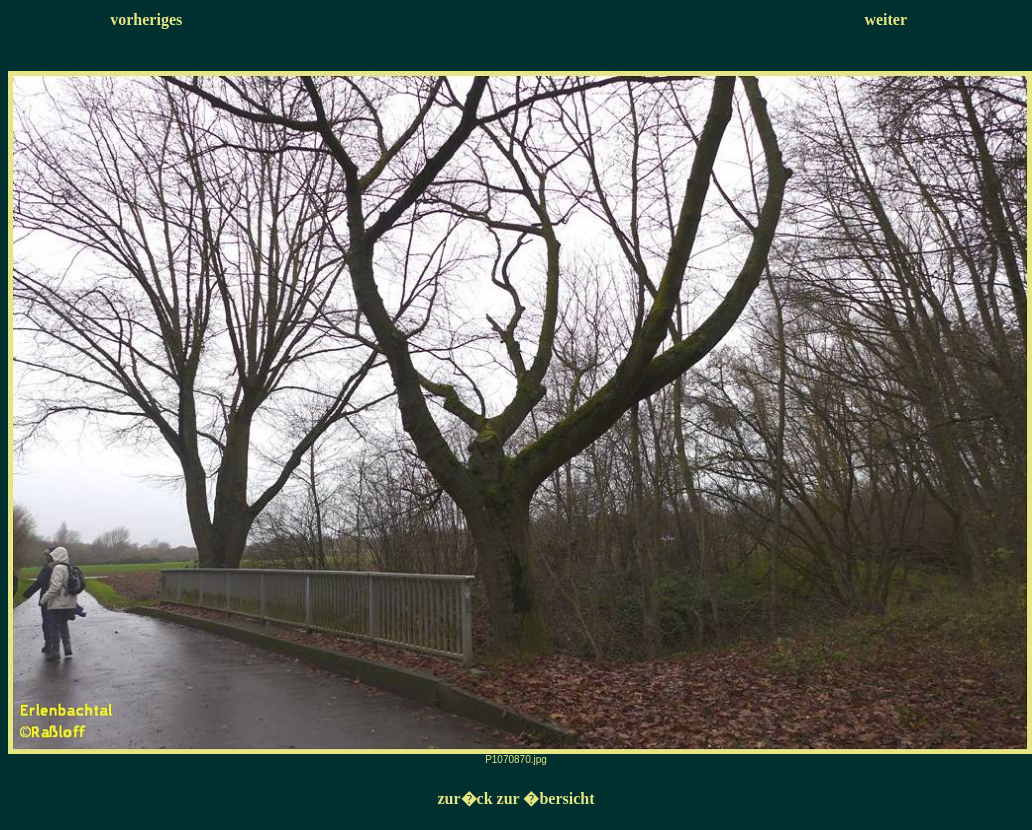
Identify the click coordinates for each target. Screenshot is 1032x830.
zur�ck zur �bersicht (515, 798)
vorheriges (146, 19)
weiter (885, 19)
